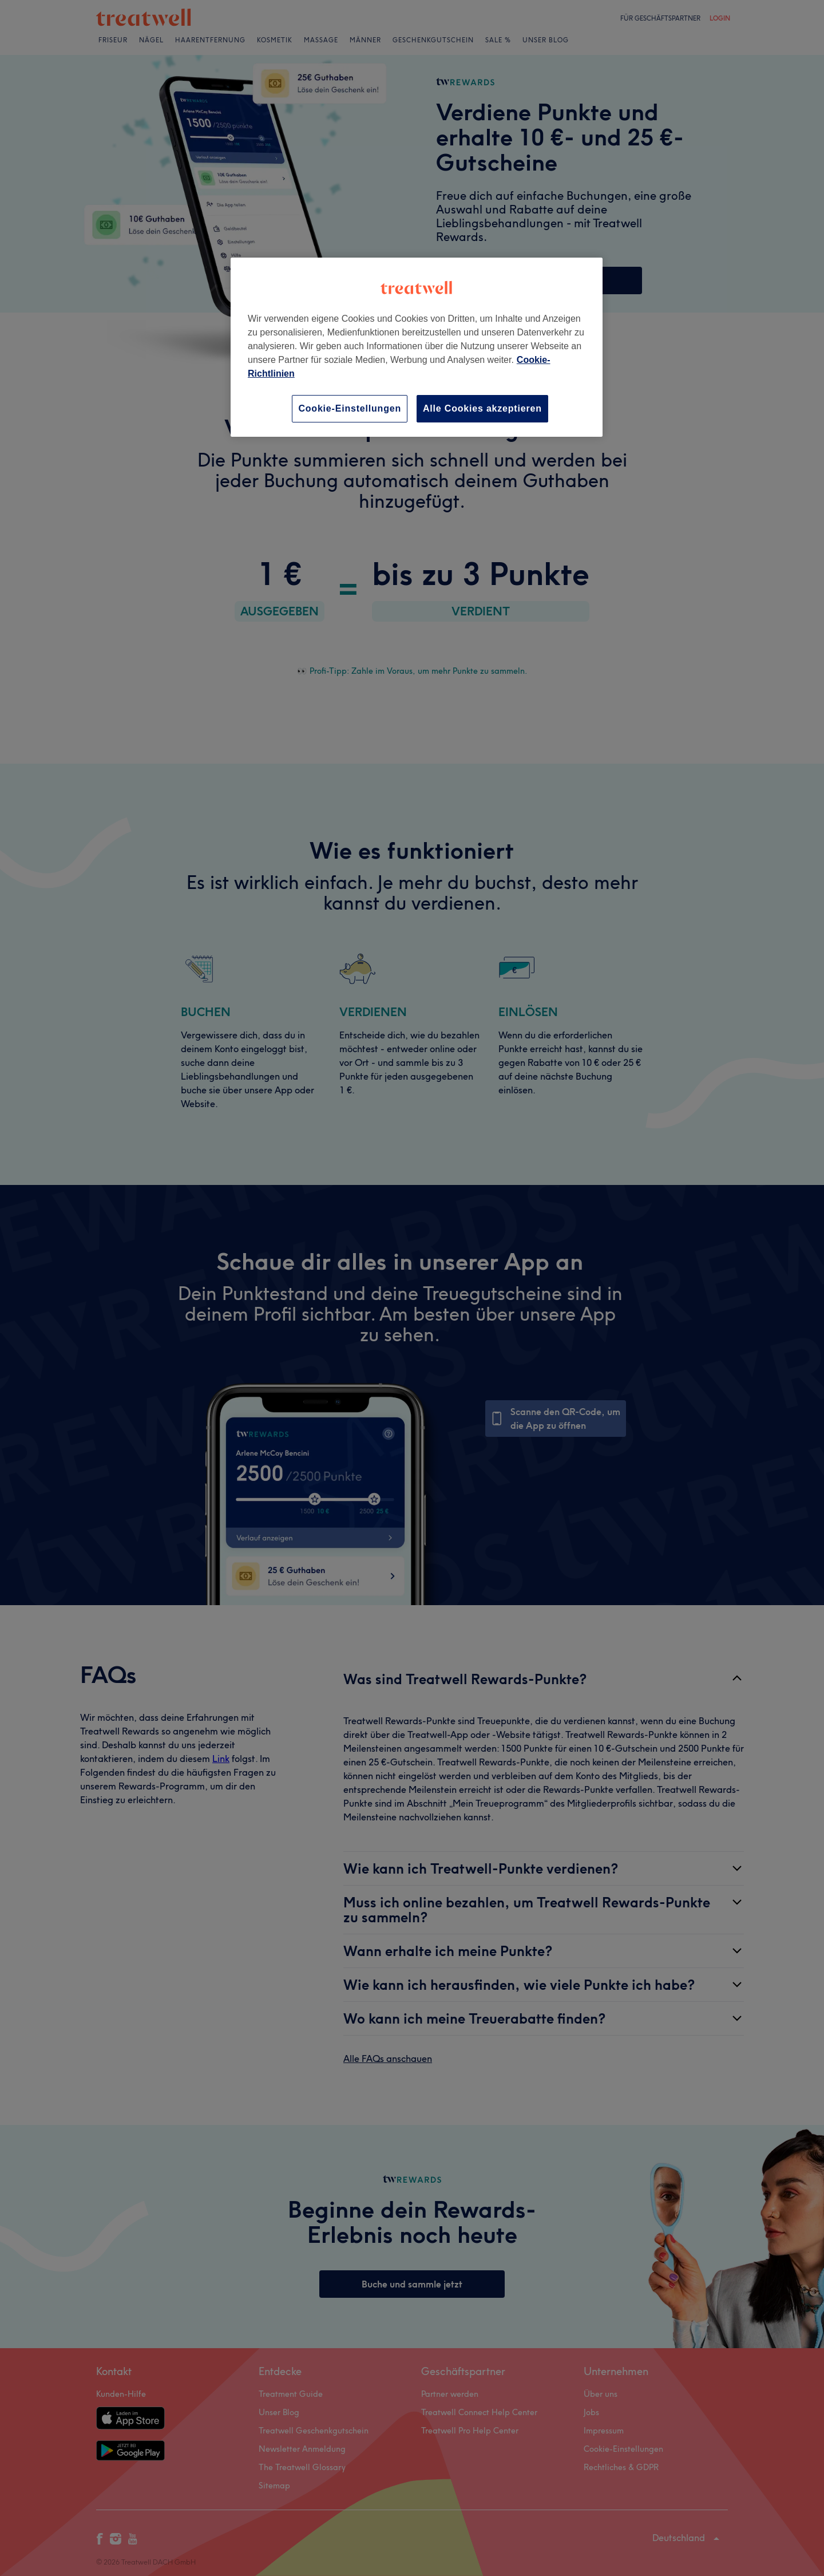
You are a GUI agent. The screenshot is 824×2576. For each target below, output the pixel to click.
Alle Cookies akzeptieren (482, 408)
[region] (417, 347)
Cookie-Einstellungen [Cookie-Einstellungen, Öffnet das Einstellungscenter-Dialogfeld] (349, 408)
